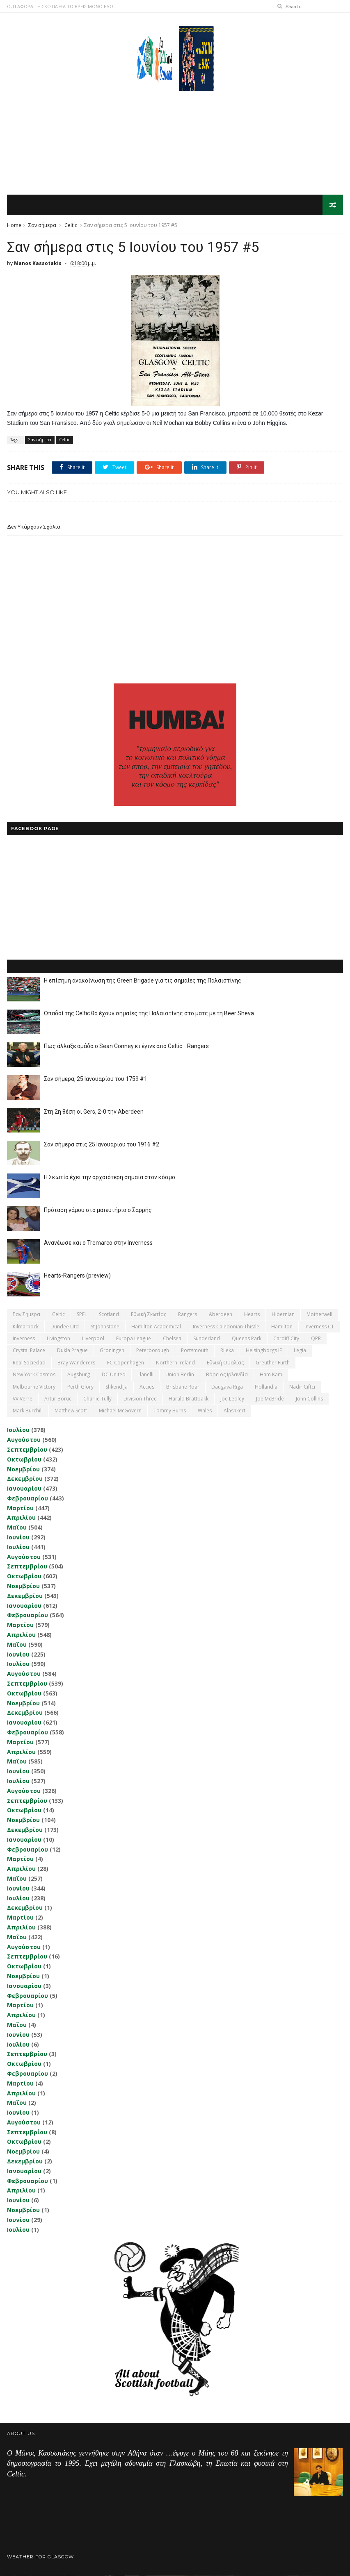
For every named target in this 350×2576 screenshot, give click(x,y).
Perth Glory (80, 1387)
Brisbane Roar (182, 1387)
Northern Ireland (175, 1362)
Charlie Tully (97, 1399)
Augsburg (78, 1375)
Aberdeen (220, 1315)
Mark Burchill (28, 1411)
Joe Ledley (232, 1399)
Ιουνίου (18, 1537)
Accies (147, 1387)
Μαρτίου (20, 1508)
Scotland (109, 1315)
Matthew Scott (71, 1411)
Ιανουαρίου (24, 1489)
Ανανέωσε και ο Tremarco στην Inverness (98, 1243)
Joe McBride (270, 1399)
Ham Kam (271, 1375)
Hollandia (266, 1387)
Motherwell (319, 1315)
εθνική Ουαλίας (225, 1362)
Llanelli (145, 1375)
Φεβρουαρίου (27, 1498)
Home (14, 225)
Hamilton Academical (156, 1326)
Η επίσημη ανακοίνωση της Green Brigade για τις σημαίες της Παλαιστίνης (142, 981)
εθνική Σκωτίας (148, 1315)
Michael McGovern (120, 1411)
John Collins (309, 1399)
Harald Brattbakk (188, 1399)
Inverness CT (319, 1326)
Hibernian (283, 1315)
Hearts (252, 1315)
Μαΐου (17, 1528)
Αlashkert (234, 1411)
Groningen (112, 1351)
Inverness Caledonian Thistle (226, 1326)
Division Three (140, 1399)
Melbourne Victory (34, 1387)
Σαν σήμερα (42, 225)
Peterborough (152, 1351)
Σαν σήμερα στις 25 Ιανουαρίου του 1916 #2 (101, 1145)
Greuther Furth (273, 1362)
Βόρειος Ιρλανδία (227, 1375)
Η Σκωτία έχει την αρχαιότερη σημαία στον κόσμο (109, 1178)
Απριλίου (21, 1518)
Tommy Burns (169, 1411)
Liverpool (93, 1338)
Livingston (58, 1338)
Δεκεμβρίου (25, 1479)
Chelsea (172, 1338)
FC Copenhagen (125, 1362)
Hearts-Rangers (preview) (77, 1276)
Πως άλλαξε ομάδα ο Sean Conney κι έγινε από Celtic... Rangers (126, 1047)
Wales (205, 1411)
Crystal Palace (29, 1351)
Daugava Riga (227, 1387)
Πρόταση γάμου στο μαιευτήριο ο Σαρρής (98, 1210)
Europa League (133, 1338)
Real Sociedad (29, 1362)
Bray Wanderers (76, 1362)
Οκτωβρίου (24, 1460)
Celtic (70, 225)
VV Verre (22, 1399)
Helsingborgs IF (264, 1351)
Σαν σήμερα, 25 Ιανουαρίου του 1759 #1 (95, 1079)
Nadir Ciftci (302, 1387)
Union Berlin (179, 1375)
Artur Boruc (57, 1399)
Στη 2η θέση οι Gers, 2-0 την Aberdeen (94, 1112)
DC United (114, 1375)
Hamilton (282, 1326)
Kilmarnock (26, 1326)
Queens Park (246, 1338)
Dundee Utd (64, 1326)
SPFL (82, 1315)
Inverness (24, 1338)
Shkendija (116, 1387)
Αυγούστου (24, 1440)
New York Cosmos (34, 1375)
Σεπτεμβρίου (27, 1450)
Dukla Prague (72, 1351)
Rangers (187, 1315)
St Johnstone (105, 1326)
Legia (300, 1351)
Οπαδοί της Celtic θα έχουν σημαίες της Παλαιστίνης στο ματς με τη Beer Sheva (149, 1014)
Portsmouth (194, 1351)
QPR (316, 1338)
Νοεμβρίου (23, 1469)
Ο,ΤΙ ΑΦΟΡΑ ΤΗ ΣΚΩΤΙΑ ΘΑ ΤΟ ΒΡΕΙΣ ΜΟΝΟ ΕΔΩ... (62, 6)
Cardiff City (286, 1338)
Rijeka (227, 1351)
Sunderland (206, 1338)
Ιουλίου (18, 1430)
